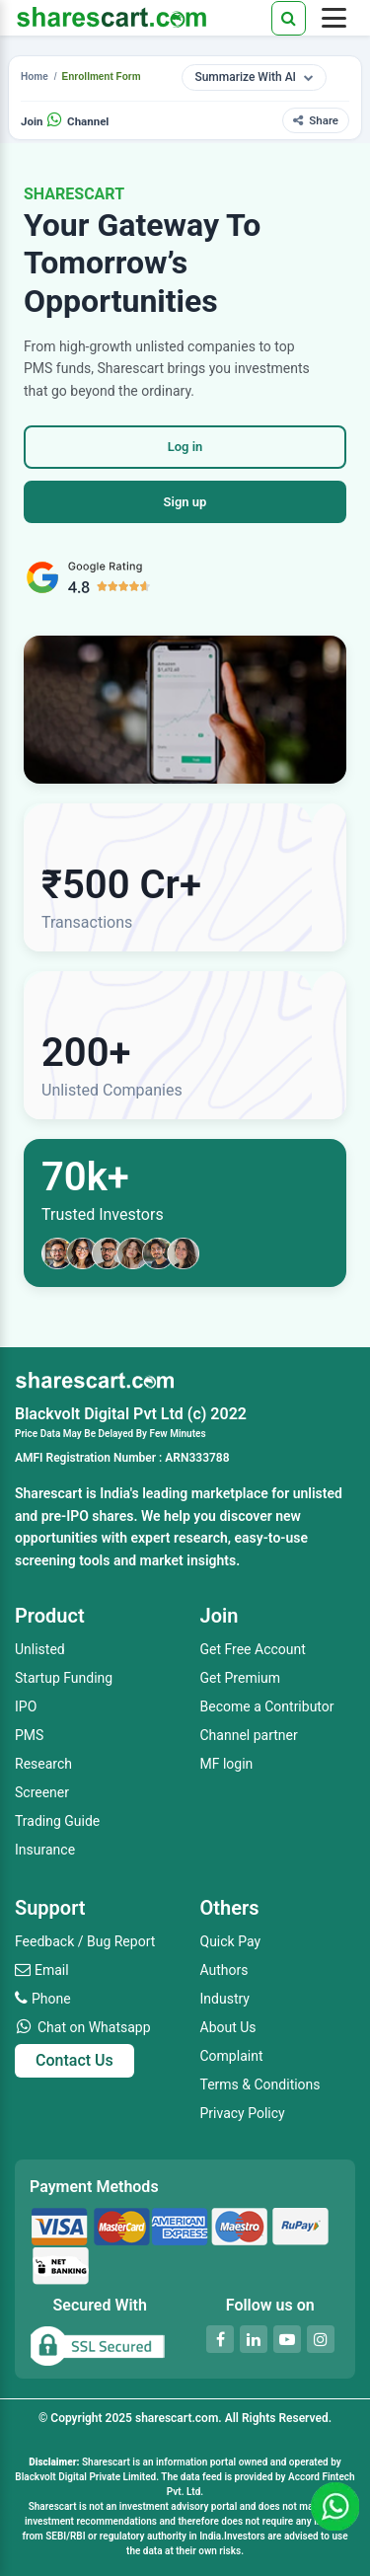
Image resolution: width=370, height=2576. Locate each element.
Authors (224, 1970)
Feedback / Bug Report (85, 1941)
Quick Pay (230, 1941)
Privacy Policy (242, 2113)
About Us (228, 2027)
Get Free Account (253, 1649)
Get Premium (240, 1678)
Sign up (185, 501)
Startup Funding (63, 1678)
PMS (29, 1735)
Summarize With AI (254, 77)
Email (52, 1970)
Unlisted (40, 1649)
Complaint (231, 2056)
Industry (225, 1999)
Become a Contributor (267, 1706)
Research (43, 1764)
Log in (185, 446)
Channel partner (249, 1735)
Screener (42, 1792)
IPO (26, 1706)
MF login (227, 1764)
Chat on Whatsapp (94, 2027)
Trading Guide (57, 1821)
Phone (51, 1999)
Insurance (45, 1849)
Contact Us (74, 2060)
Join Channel (65, 121)
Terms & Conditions (260, 2084)
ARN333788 (197, 1458)
